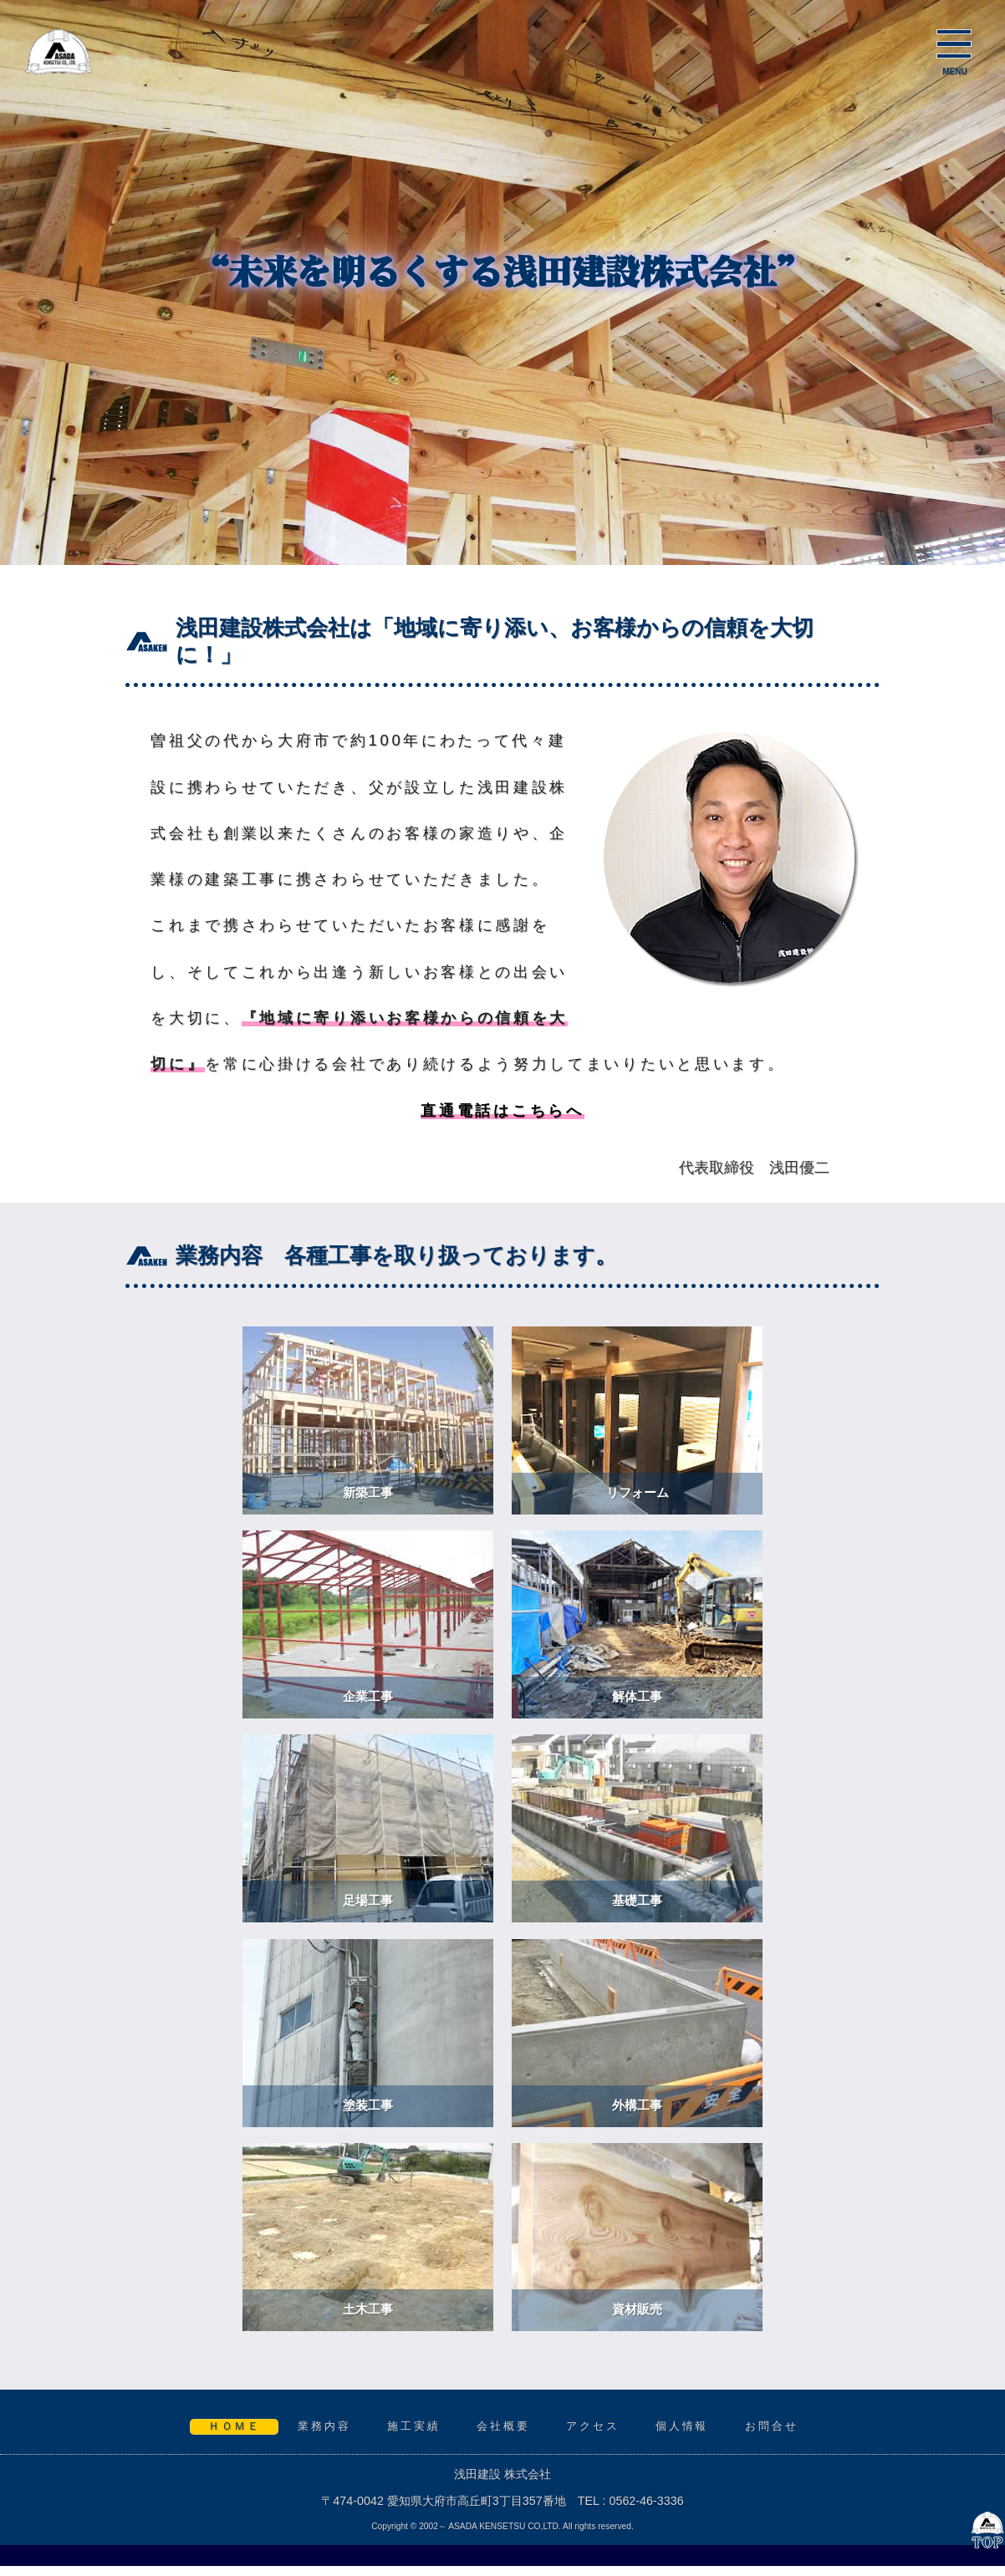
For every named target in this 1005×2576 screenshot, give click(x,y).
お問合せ (771, 2426)
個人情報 (682, 2426)
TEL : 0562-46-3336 (631, 2500)
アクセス (593, 2426)
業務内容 (324, 2426)
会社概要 (503, 2426)
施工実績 (414, 2426)
